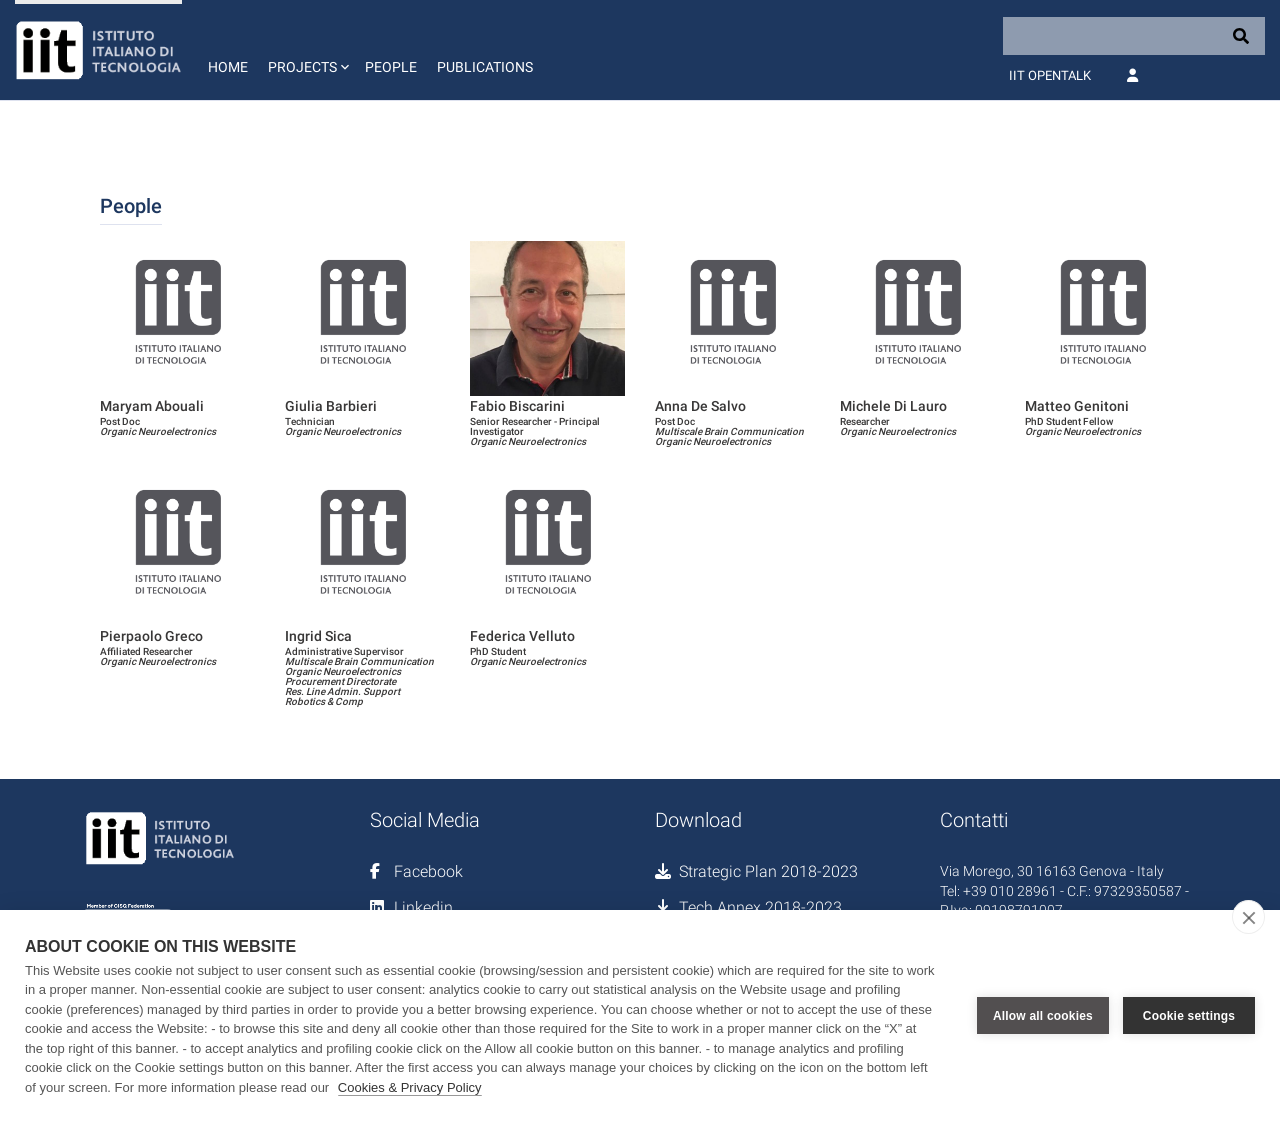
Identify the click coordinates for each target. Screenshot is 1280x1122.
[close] (1248, 917)
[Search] (1134, 36)
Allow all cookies (1043, 1016)
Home (228, 67)
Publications (485, 67)
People (391, 67)
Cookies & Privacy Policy (410, 1087)
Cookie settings (1189, 1016)
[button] (306, 50)
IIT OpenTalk (1050, 75)
